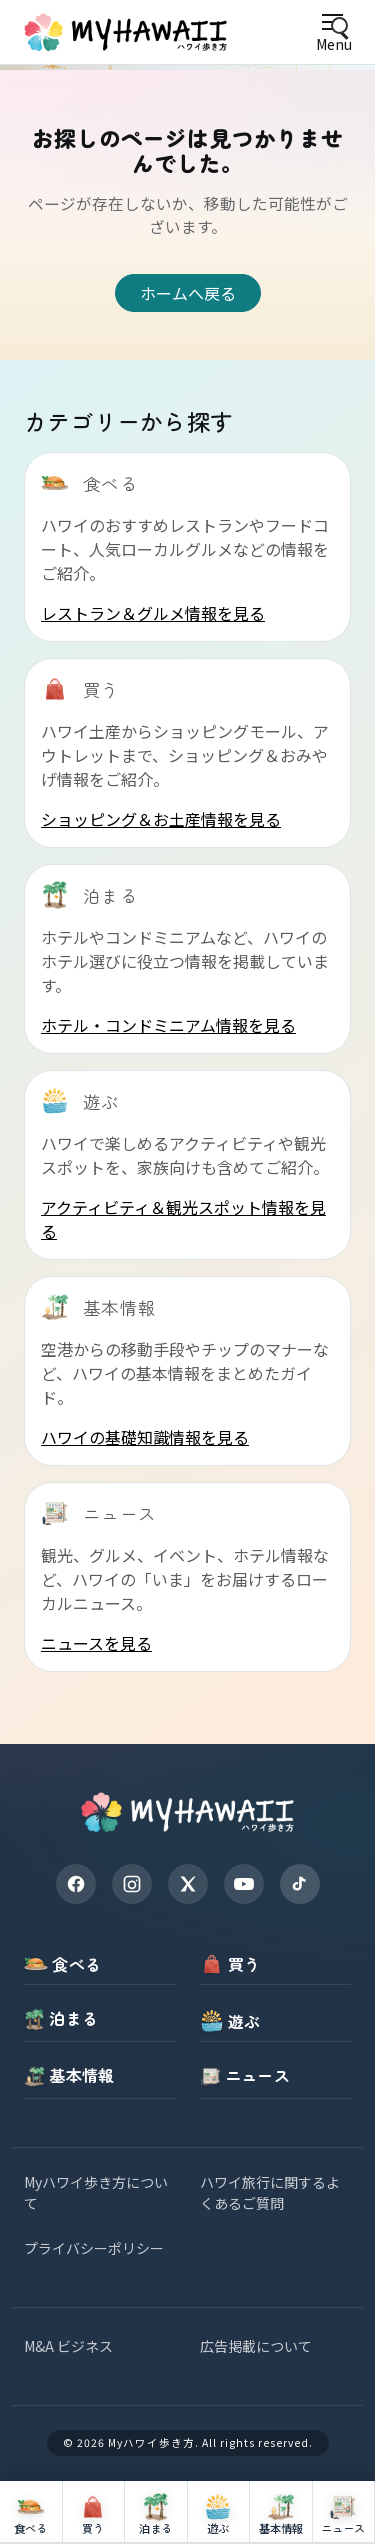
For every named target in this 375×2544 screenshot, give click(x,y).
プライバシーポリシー (94, 2248)
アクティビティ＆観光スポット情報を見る (183, 1219)
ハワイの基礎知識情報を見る (145, 1437)
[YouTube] (244, 1884)
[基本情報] (281, 2512)
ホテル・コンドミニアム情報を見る (168, 1025)
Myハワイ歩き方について (96, 2192)
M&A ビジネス (68, 2346)
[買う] (94, 2512)
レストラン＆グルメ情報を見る (153, 613)
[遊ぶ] (219, 2512)
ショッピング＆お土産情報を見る (161, 819)
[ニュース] (344, 2512)
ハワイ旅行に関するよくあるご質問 (270, 2192)
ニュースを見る (96, 1643)
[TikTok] (300, 1884)
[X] (188, 1884)
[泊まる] (156, 2512)
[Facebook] (76, 1884)
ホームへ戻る (188, 293)
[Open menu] (333, 32)
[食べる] (31, 2512)
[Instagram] (132, 1884)
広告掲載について (256, 2346)
